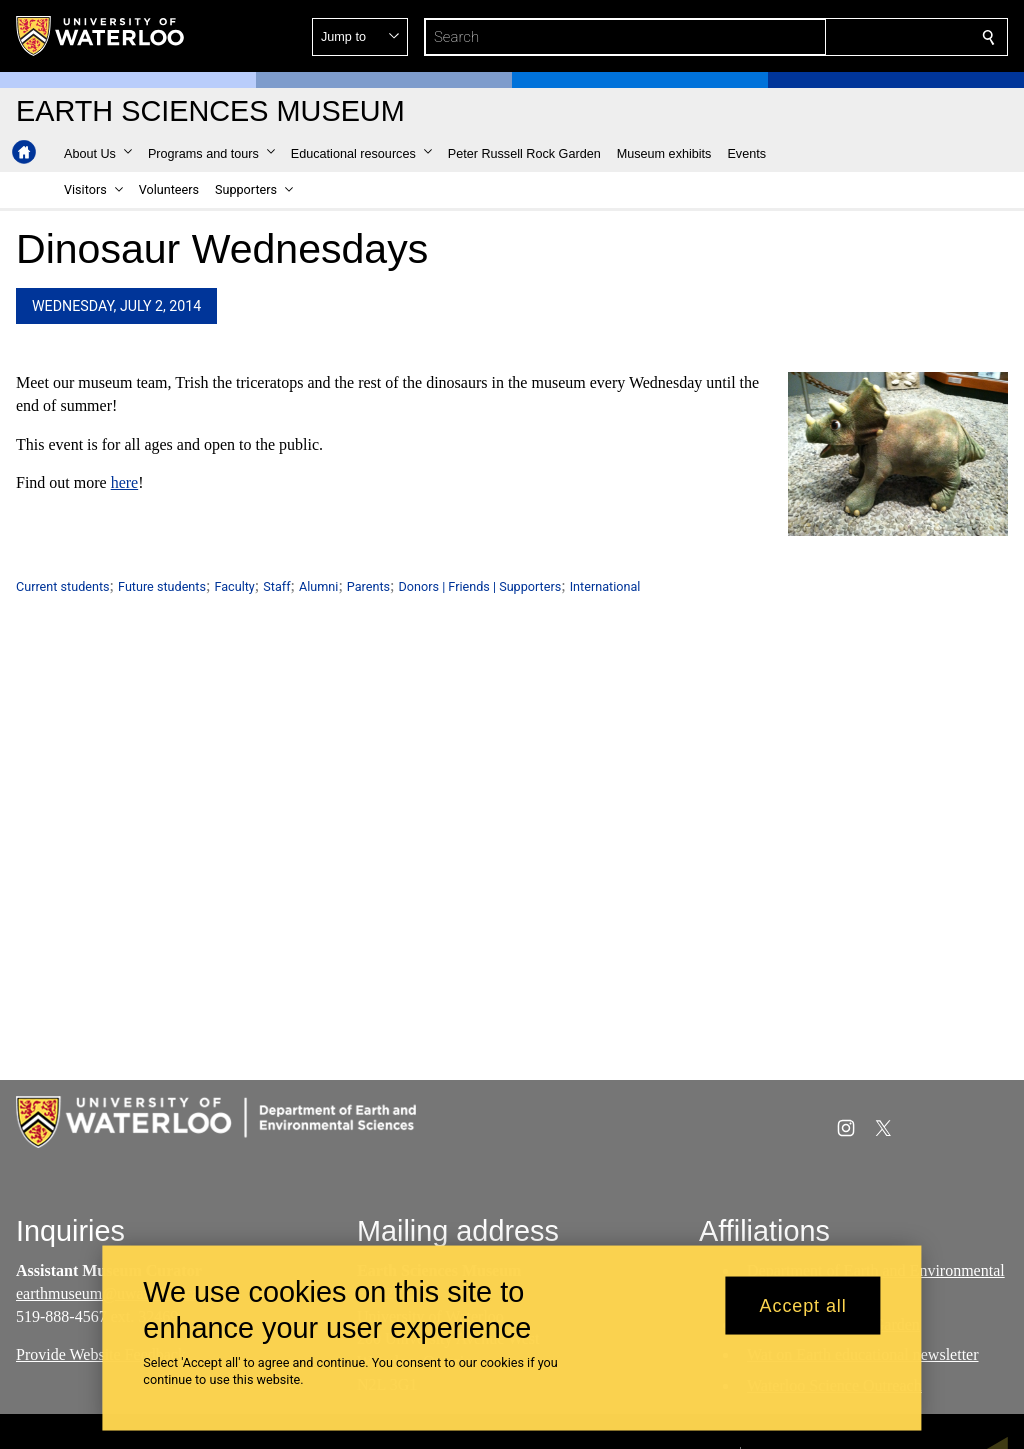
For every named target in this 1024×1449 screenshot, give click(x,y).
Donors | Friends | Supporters (480, 586)
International (605, 586)
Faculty (234, 586)
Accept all (803, 1305)
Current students (63, 586)
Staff (276, 586)
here (125, 483)
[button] (844, 37)
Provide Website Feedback (101, 1354)
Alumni (318, 586)
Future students (162, 586)
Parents (368, 586)
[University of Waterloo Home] (101, 36)
